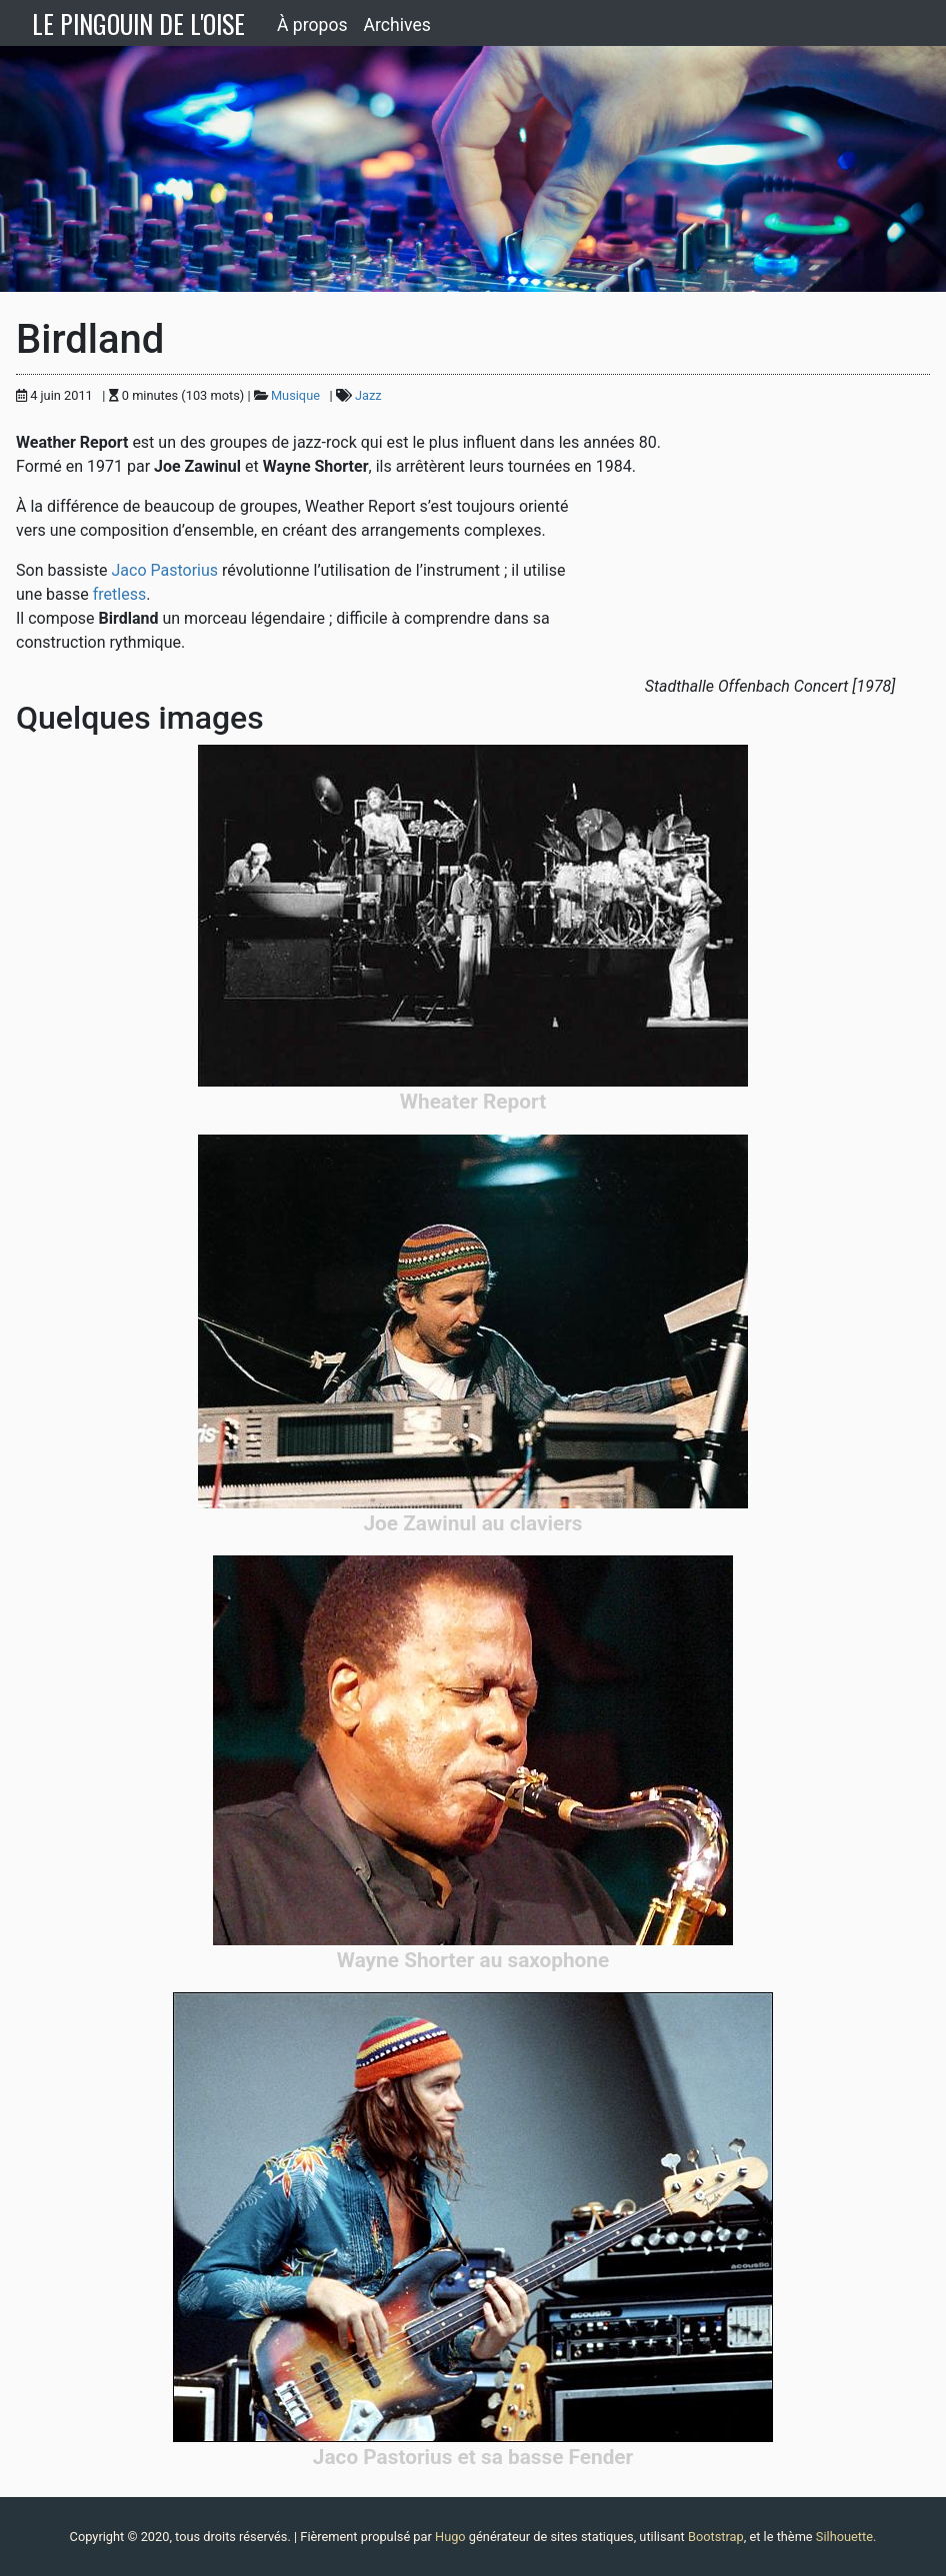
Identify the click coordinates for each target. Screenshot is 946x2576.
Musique (295, 395)
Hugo (450, 2536)
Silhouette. (846, 2536)
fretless (119, 594)
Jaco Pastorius (164, 570)
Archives (397, 25)
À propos (312, 25)
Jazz (368, 395)
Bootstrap (716, 2536)
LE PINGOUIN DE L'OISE (138, 23)
